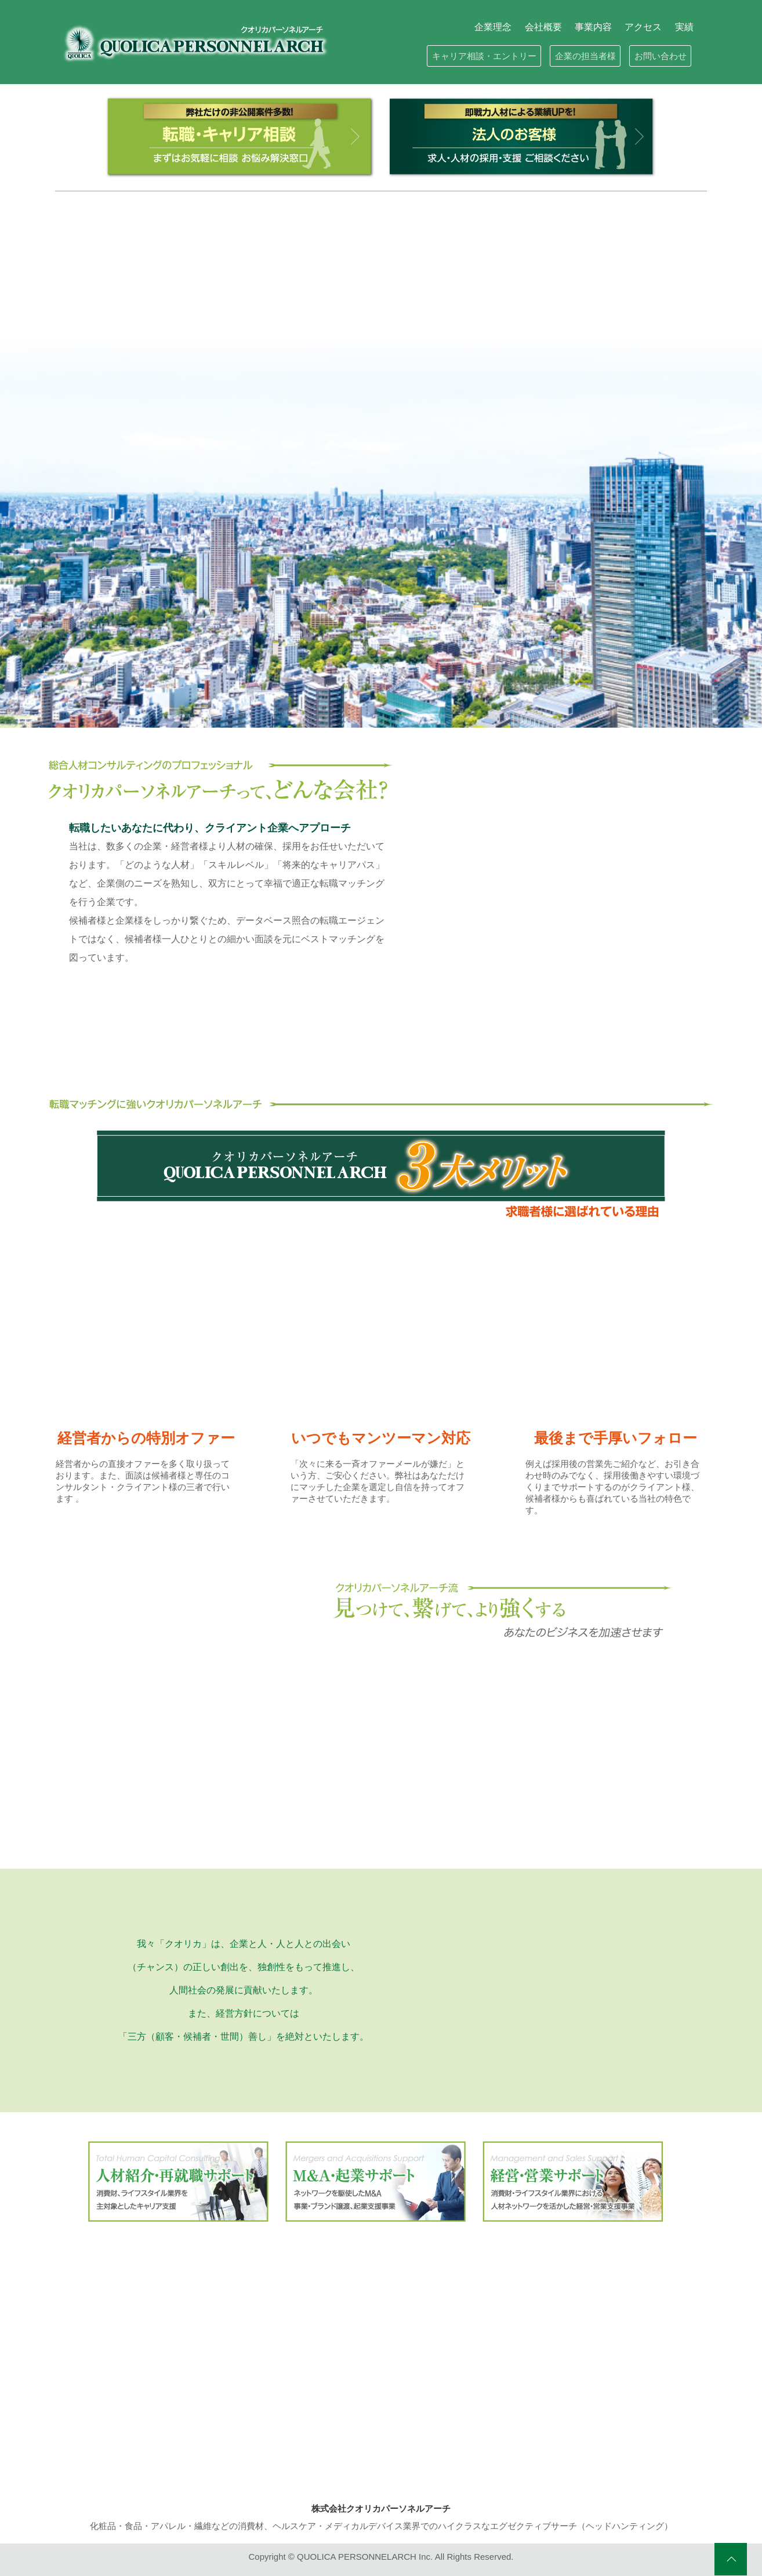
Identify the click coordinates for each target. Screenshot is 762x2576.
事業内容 (593, 27)
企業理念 (492, 27)
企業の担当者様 (585, 56)
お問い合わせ (660, 56)
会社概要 (543, 27)
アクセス (643, 27)
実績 (684, 27)
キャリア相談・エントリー (484, 56)
